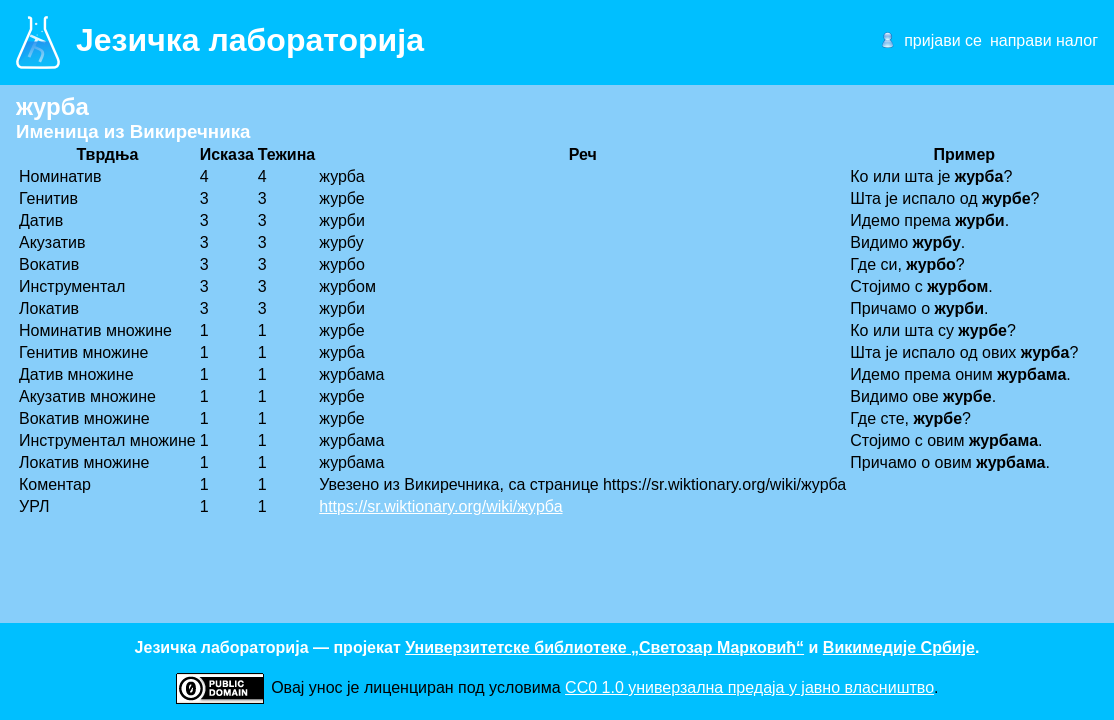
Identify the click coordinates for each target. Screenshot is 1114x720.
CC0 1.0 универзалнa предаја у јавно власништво (749, 687)
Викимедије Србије (899, 647)
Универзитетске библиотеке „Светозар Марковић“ (604, 647)
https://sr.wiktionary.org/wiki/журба (440, 506)
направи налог (1044, 40)
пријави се (943, 40)
